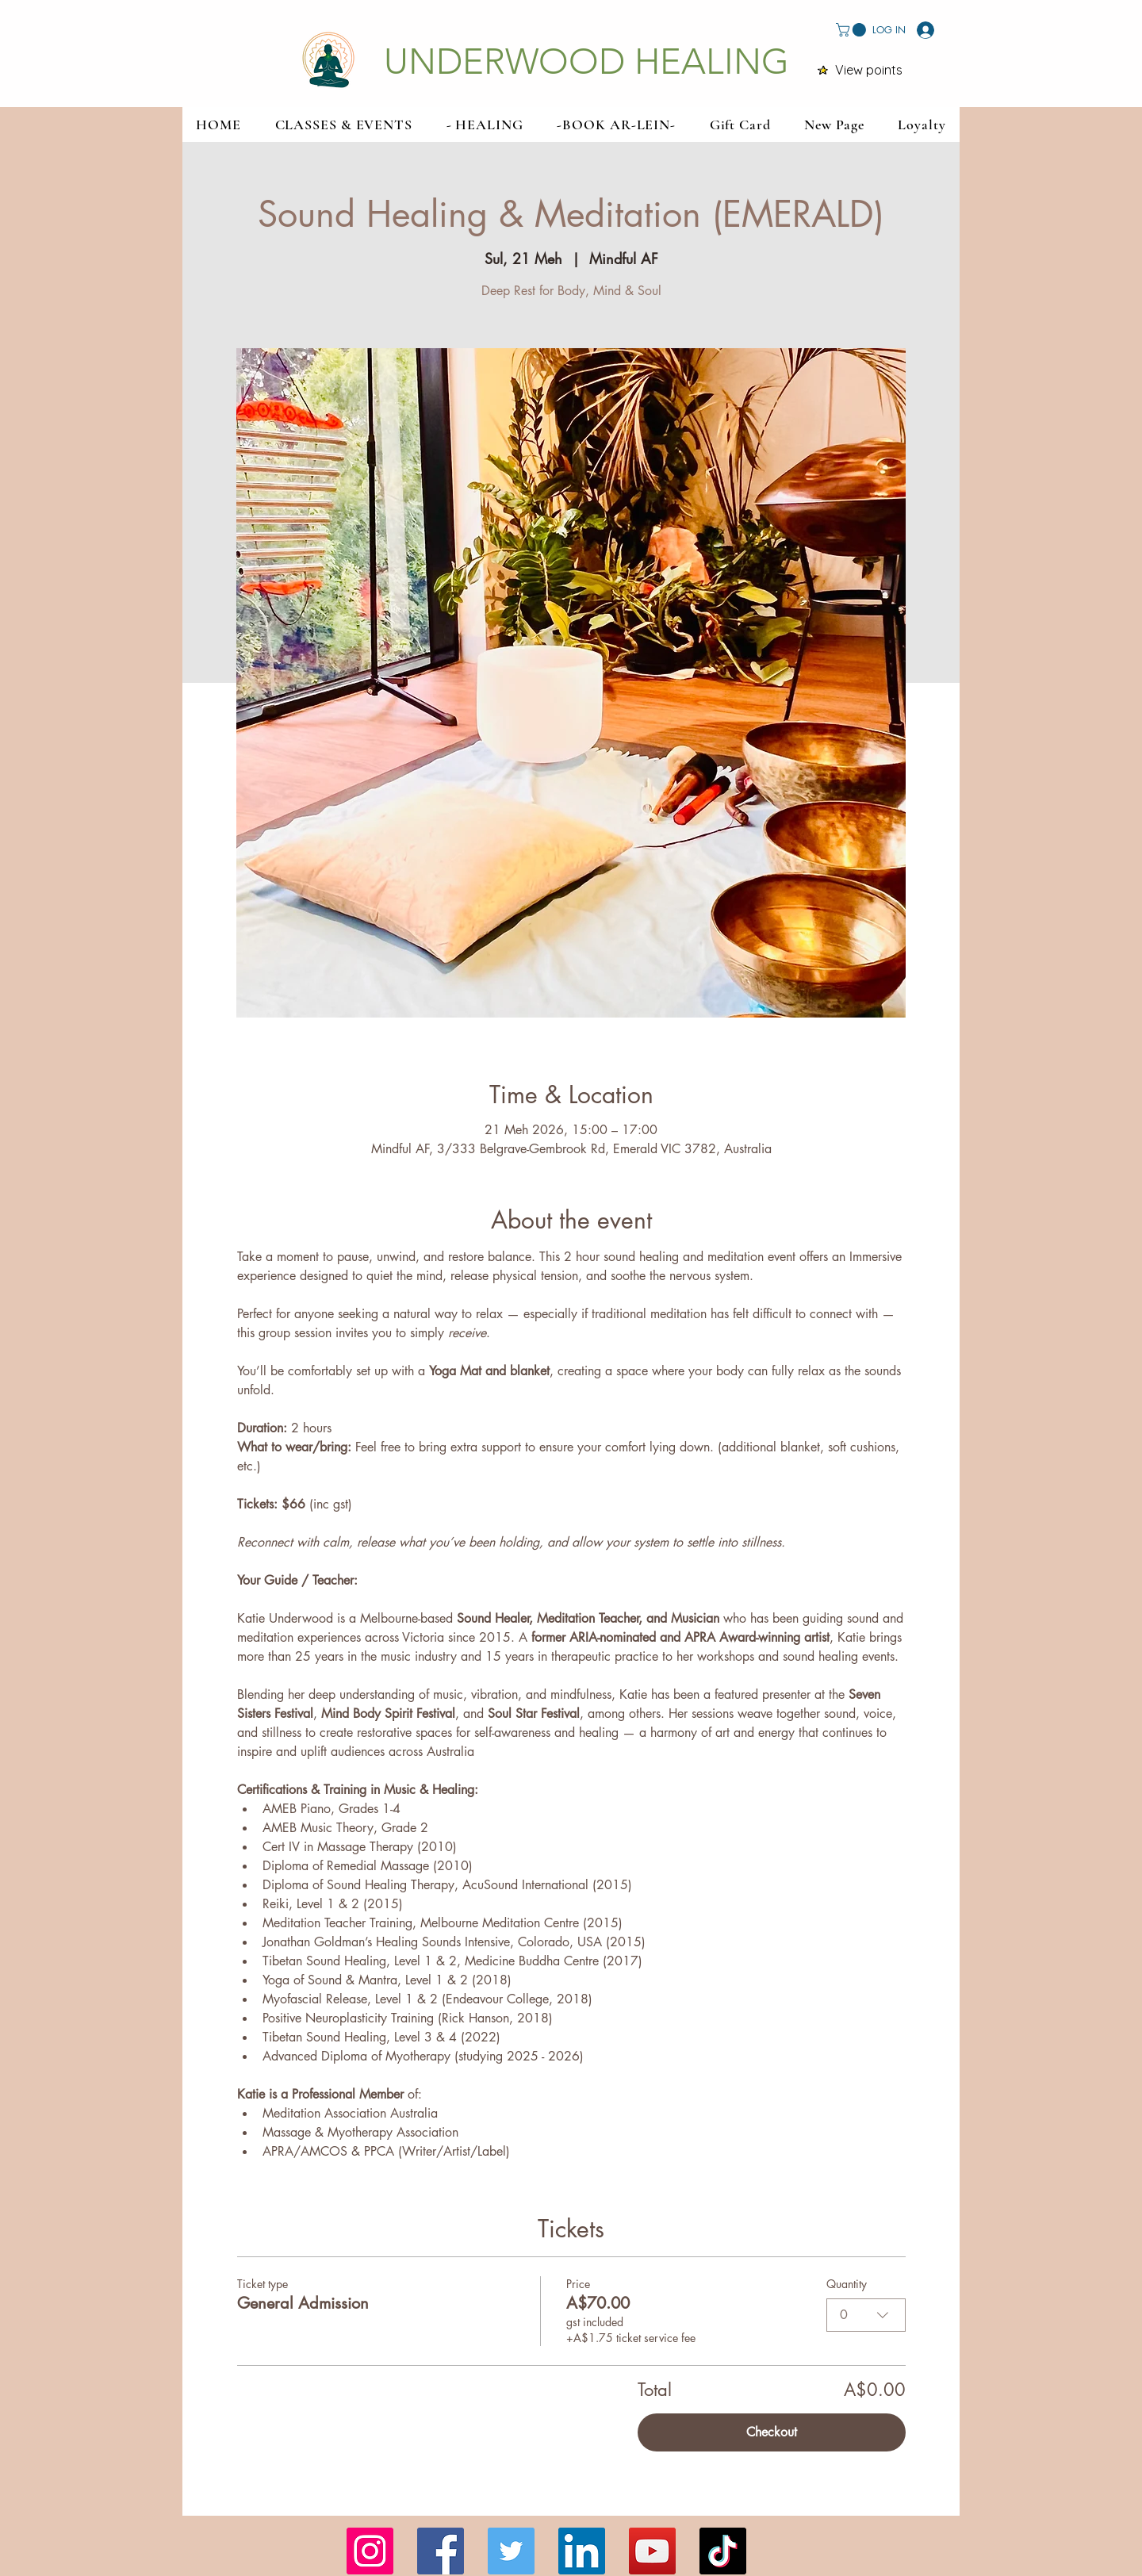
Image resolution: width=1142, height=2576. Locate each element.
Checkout (771, 2432)
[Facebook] (440, 2551)
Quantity (846, 2283)
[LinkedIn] (581, 2551)
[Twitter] (511, 2551)
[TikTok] (722, 2551)
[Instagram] (370, 2551)
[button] (852, 29)
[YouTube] (652, 2551)
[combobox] (866, 2315)
